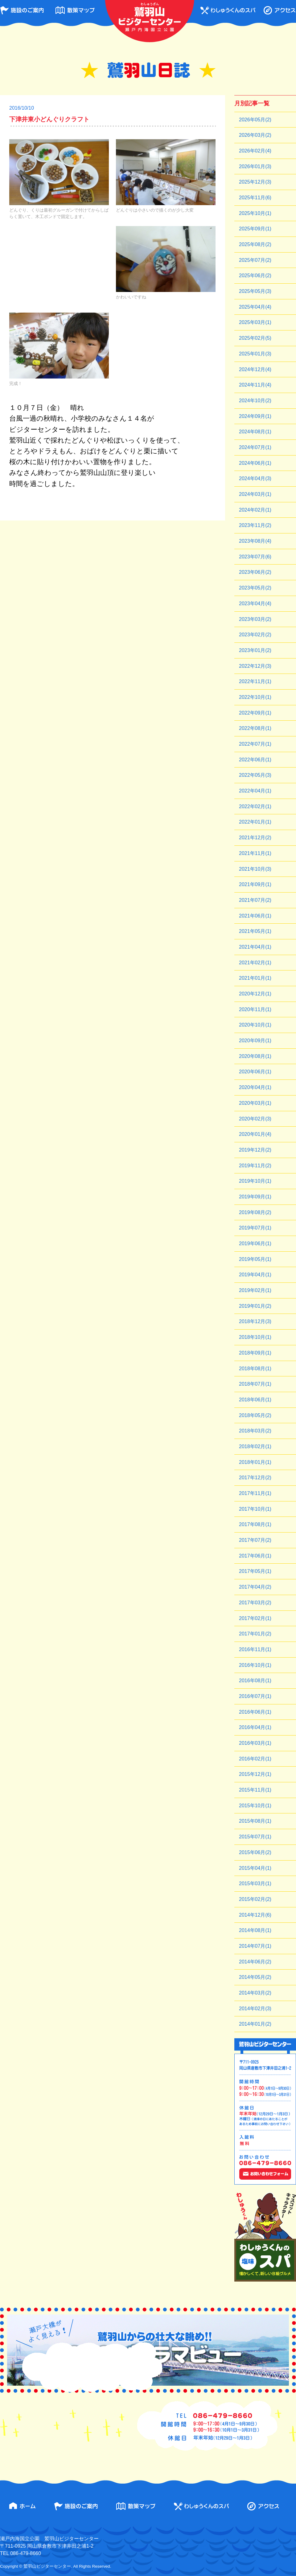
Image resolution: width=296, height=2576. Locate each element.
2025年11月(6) (255, 197)
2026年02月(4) (255, 150)
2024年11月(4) (255, 384)
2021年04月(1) (255, 947)
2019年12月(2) (255, 1149)
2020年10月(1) (255, 1024)
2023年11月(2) (255, 525)
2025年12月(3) (255, 181)
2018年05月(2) (255, 1415)
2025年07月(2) (255, 260)
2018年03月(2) (255, 1430)
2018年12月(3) (255, 1321)
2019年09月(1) (255, 1196)
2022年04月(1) (255, 790)
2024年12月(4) (255, 369)
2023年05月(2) (255, 587)
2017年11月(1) (255, 1493)
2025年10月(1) (255, 213)
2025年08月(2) (255, 244)
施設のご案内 (22, 10)
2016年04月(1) (255, 1727)
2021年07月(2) (255, 900)
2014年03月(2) (255, 1992)
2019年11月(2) (255, 1165)
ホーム (22, 2506)
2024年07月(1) (255, 447)
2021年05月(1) (255, 931)
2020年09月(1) (255, 1040)
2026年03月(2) (255, 135)
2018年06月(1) (255, 1399)
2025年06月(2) (255, 275)
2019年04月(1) (255, 1274)
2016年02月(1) (255, 1758)
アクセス (279, 10)
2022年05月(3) (255, 775)
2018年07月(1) (255, 1384)
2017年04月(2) (255, 1587)
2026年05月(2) (255, 119)
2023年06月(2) (255, 572)
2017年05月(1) (255, 1571)
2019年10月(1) (255, 1181)
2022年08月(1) (255, 728)
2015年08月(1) (255, 1821)
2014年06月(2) (255, 1961)
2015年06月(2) (255, 1852)
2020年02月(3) (255, 1118)
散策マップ (75, 10)
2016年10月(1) (255, 1665)
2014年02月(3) (255, 2008)
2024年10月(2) (255, 400)
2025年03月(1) (255, 322)
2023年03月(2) (255, 619)
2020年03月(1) (255, 1103)
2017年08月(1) (255, 1524)
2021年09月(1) (255, 884)
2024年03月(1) (255, 494)
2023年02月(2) (255, 634)
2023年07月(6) (255, 556)
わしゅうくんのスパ (227, 10)
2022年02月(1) (255, 806)
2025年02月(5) (255, 338)
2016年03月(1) (255, 1743)
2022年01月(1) (255, 821)
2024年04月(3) (255, 478)
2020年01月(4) (255, 1134)
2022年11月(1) (255, 681)
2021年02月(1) (255, 962)
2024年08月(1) (255, 431)
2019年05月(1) (255, 1259)
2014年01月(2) (255, 2024)
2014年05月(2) (255, 1977)
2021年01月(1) (255, 978)
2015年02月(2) (255, 1899)
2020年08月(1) (255, 1056)
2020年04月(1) (255, 1087)
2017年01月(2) (255, 1633)
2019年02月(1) (255, 1290)
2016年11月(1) (255, 1649)
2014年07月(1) (255, 1946)
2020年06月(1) (255, 1071)
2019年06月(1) (255, 1243)
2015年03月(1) (255, 1883)
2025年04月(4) (255, 307)
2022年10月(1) (255, 697)
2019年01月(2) (255, 1306)
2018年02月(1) (255, 1446)
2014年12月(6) (255, 1915)
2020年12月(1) (255, 993)
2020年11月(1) (255, 1009)
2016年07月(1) (255, 1696)
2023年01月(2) (255, 650)
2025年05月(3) (255, 291)
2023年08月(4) (255, 541)
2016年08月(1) (255, 1680)
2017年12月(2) (255, 1477)
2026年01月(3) (255, 166)
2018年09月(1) (255, 1352)
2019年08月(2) (255, 1212)
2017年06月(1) (255, 1555)
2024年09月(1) (255, 416)
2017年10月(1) (255, 1509)
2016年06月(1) (255, 1712)
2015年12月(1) (255, 1774)
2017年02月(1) (255, 1618)
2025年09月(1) (255, 228)
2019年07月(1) (255, 1227)
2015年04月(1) (255, 1868)
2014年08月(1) (255, 1930)
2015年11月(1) (255, 1789)
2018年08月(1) (255, 1368)
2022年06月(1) (255, 759)
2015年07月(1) (255, 1836)
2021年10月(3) (255, 869)
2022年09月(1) (255, 712)
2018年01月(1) (255, 1462)
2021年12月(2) (255, 837)
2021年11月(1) (255, 853)
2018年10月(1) (255, 1337)
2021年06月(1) (255, 915)
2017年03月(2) (255, 1602)
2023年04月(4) (255, 603)
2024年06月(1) (255, 463)
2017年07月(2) (255, 1540)
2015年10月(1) (255, 1805)
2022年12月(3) (255, 666)
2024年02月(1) (255, 509)
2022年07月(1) (255, 744)
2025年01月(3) (255, 353)
